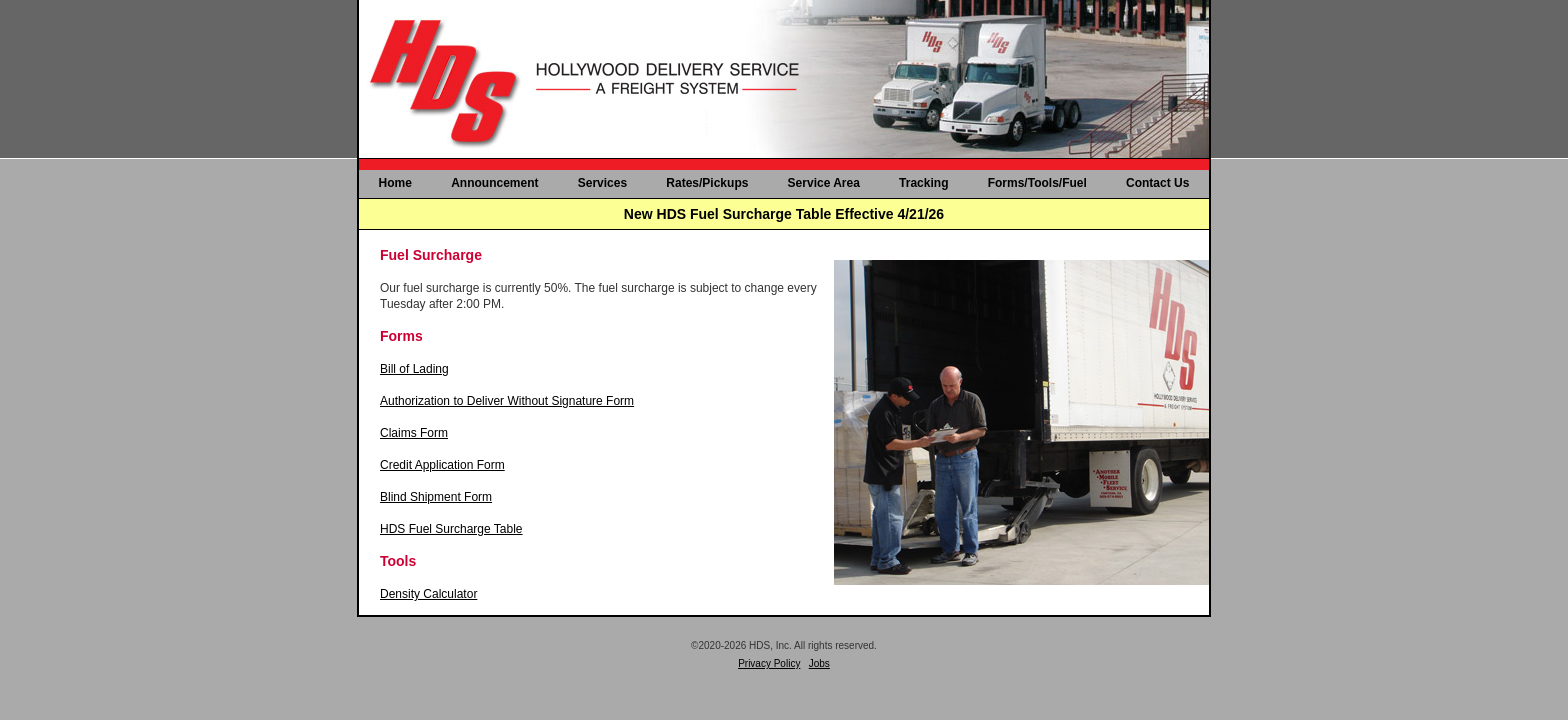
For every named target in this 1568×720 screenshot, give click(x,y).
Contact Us (1157, 183)
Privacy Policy (769, 663)
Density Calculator (428, 594)
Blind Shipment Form (436, 497)
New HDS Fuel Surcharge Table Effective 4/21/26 (784, 214)
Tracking (923, 183)
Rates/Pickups (707, 183)
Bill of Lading (414, 369)
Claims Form (414, 433)
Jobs (819, 663)
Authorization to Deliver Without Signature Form (507, 401)
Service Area (824, 183)
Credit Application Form (442, 465)
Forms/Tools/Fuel (1037, 183)
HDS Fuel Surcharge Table (451, 529)
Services (602, 183)
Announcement (494, 183)
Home (395, 183)
